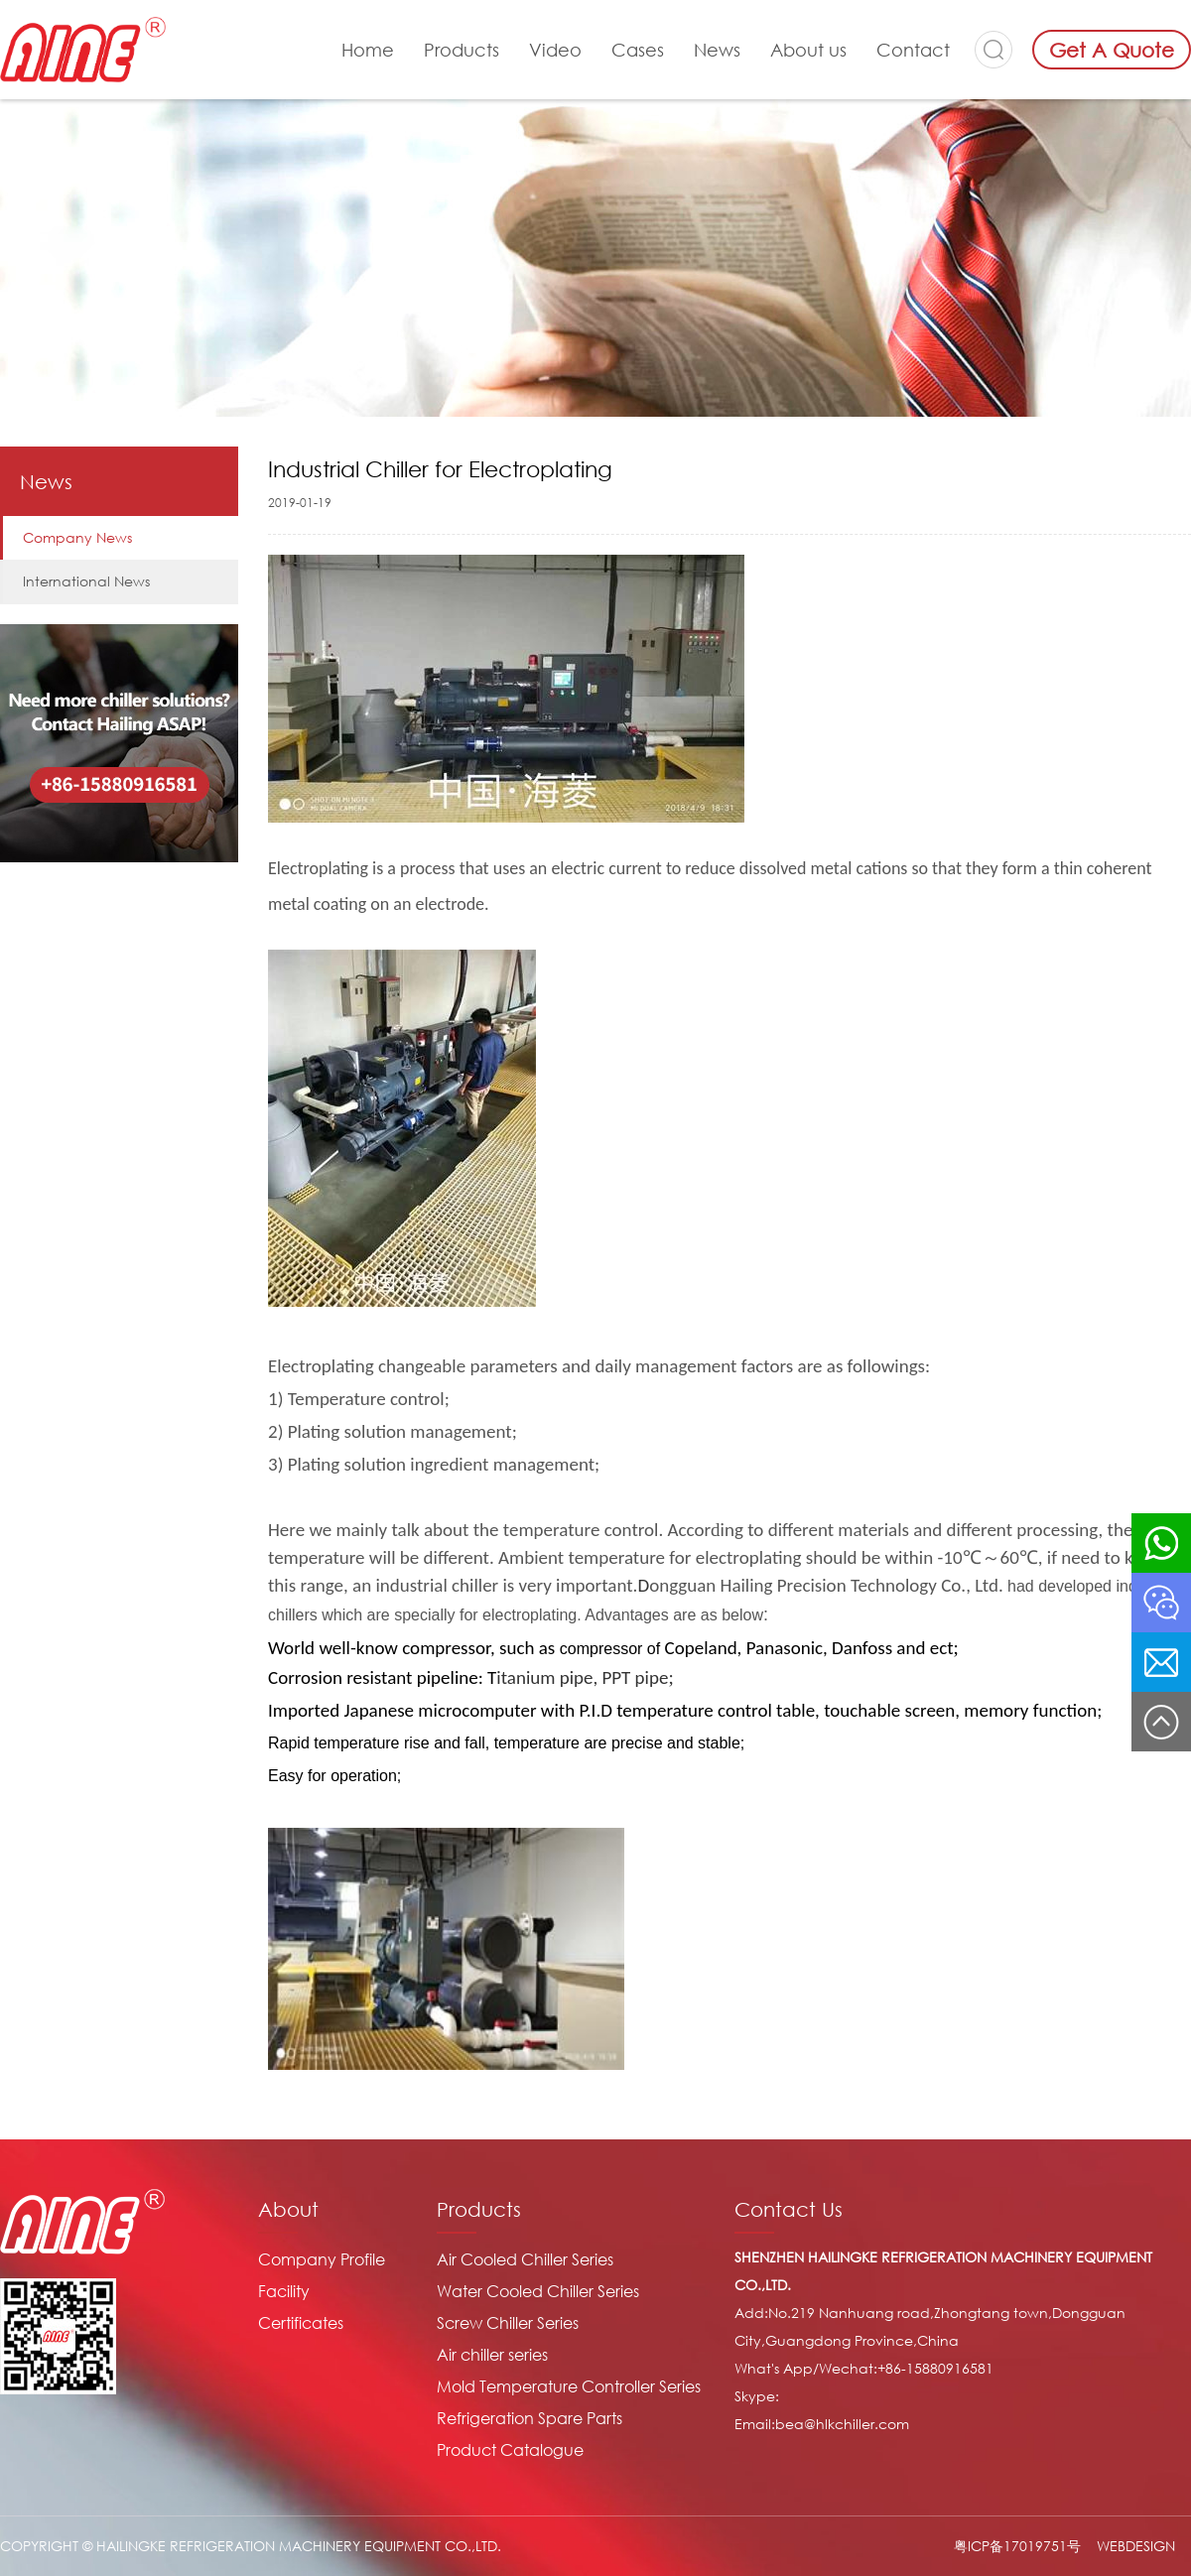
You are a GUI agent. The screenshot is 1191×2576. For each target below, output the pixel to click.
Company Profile (321, 2259)
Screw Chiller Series (508, 2323)
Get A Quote (1111, 50)
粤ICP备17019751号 (1017, 2545)
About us (808, 50)
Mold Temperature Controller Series (569, 2386)
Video (555, 50)
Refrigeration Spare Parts (529, 2418)
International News (86, 581)
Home (367, 50)
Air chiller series (492, 2355)
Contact (913, 50)
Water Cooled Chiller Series (538, 2291)
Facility (284, 2291)
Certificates (300, 2323)
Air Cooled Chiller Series (525, 2259)
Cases (637, 50)
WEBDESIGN (1136, 2545)
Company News (77, 537)
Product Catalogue (510, 2450)
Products (461, 50)
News (717, 50)
